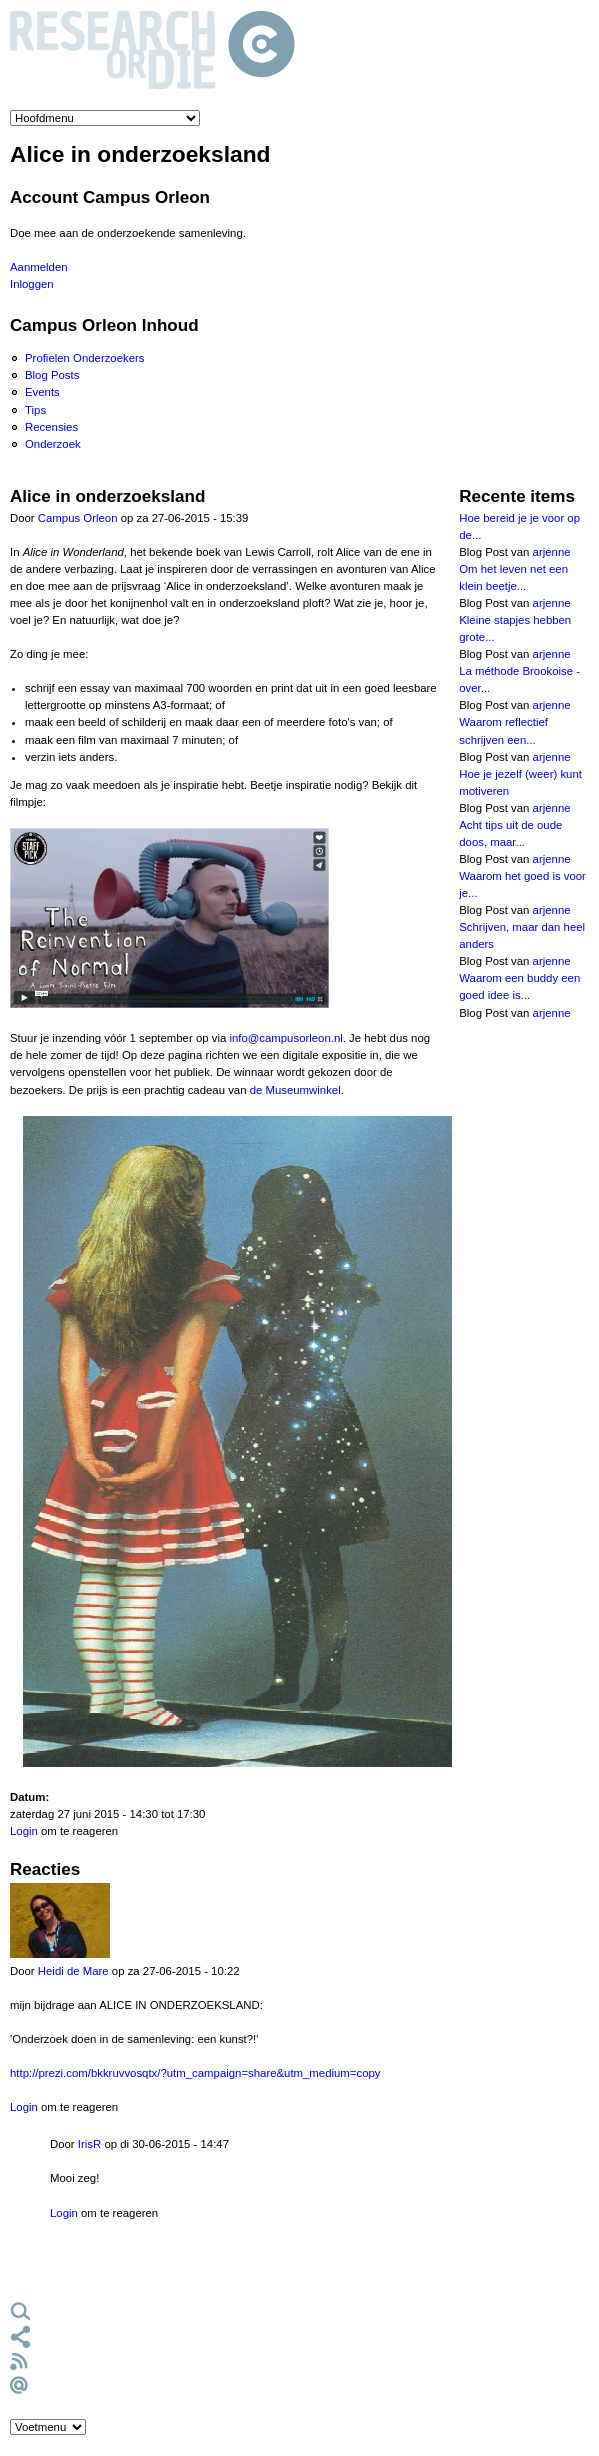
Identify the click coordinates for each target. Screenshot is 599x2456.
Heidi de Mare (73, 1971)
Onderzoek (53, 444)
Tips (35, 410)
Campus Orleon (78, 518)
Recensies (51, 427)
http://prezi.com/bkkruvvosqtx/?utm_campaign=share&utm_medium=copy (195, 2073)
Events (42, 392)
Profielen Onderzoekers (85, 358)
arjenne (552, 552)
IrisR (89, 2144)
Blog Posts (52, 375)
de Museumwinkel (295, 1090)
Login (24, 1831)
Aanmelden (39, 267)
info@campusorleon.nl (285, 1038)
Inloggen (32, 284)
